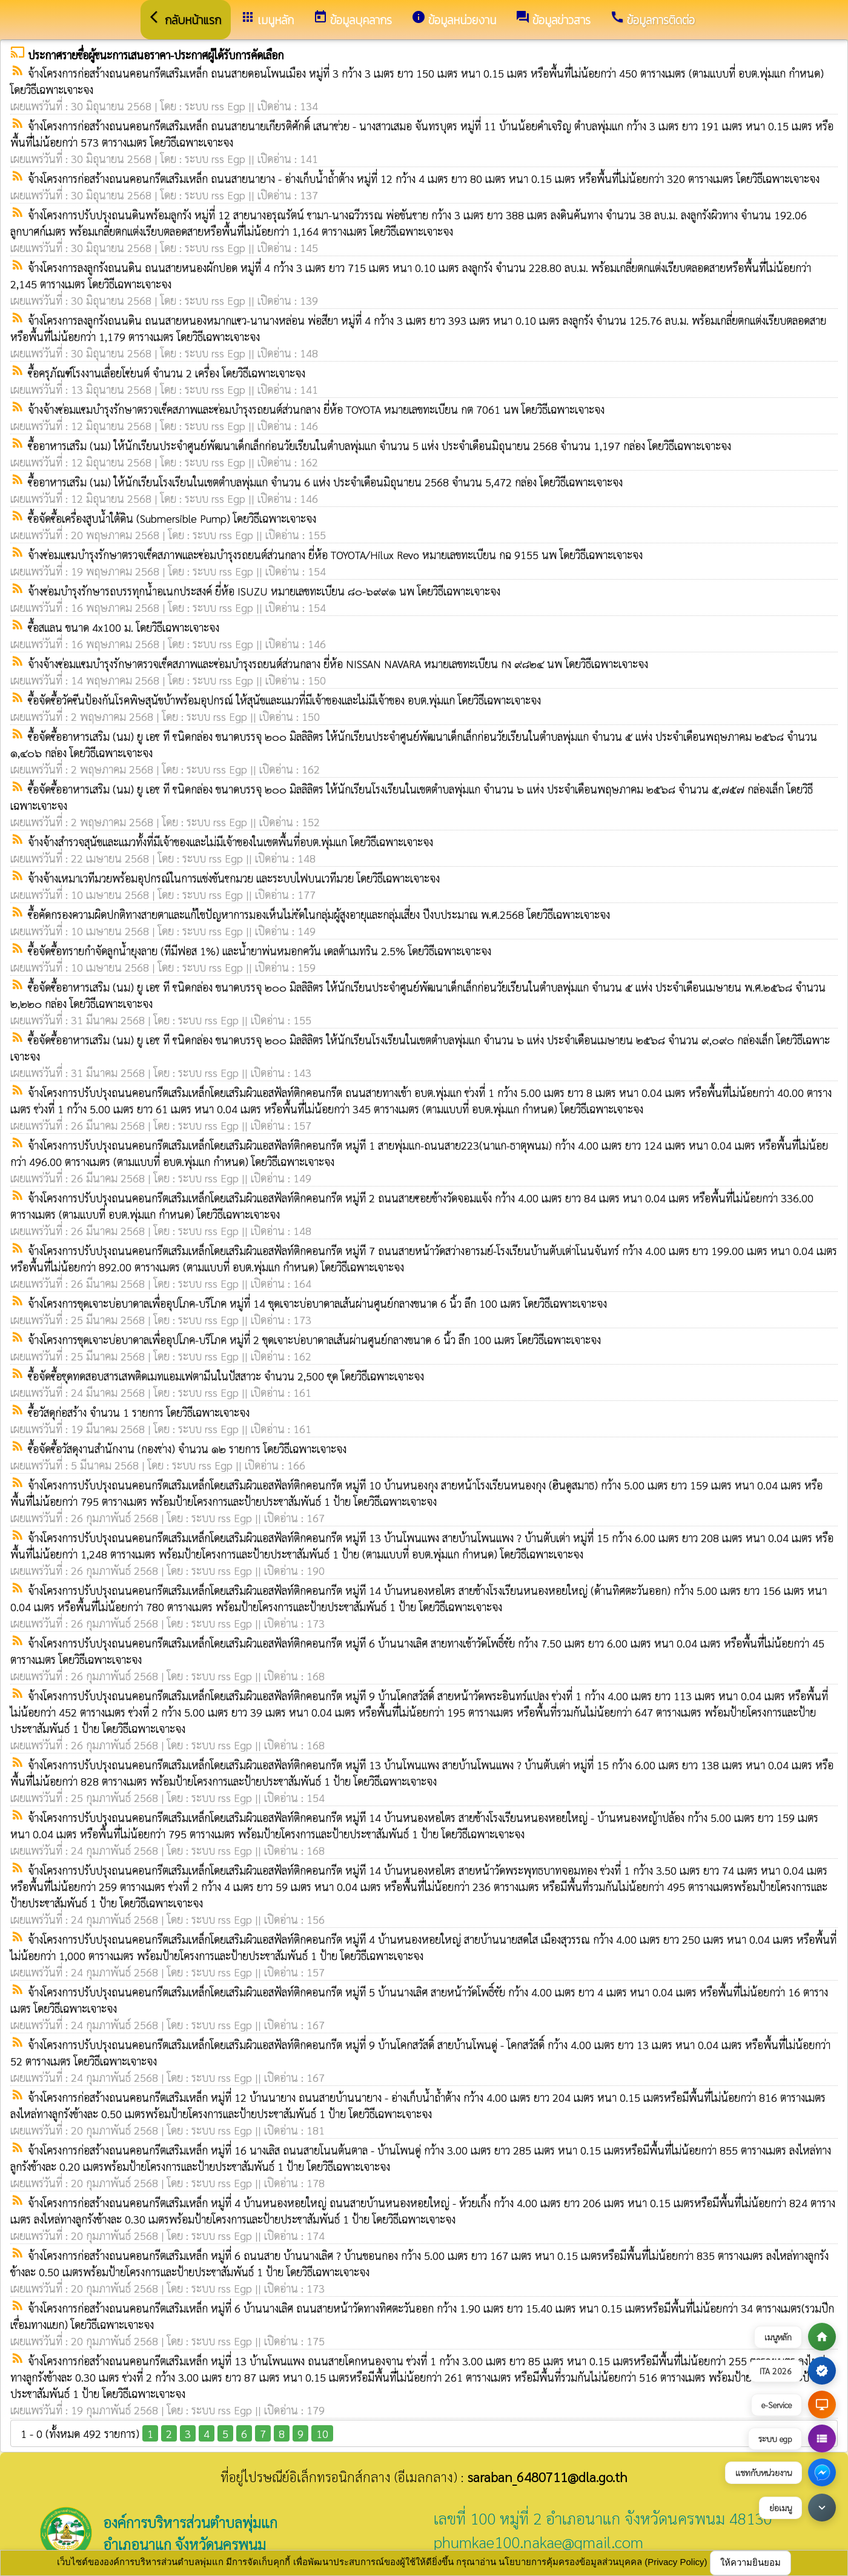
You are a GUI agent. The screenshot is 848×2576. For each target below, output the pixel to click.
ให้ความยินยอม (750, 2562)
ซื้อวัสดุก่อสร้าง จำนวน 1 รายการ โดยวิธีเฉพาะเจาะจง (139, 1412)
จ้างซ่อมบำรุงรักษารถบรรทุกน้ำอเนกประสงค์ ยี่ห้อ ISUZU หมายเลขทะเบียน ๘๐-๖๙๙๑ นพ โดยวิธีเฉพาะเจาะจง (264, 591)
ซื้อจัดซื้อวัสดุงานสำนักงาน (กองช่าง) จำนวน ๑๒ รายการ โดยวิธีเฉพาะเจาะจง (187, 1448)
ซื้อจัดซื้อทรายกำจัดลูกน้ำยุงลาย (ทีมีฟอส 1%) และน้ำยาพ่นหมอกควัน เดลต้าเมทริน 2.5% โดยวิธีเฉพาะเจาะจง (259, 951)
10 (322, 2433)
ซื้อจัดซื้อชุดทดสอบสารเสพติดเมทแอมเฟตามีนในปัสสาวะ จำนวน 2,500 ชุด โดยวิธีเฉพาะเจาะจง (226, 1376)
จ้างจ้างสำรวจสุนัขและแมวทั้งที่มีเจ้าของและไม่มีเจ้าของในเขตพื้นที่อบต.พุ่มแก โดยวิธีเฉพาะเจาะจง (230, 842)
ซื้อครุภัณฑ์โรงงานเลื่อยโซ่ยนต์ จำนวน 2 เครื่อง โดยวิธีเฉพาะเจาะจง (166, 373)
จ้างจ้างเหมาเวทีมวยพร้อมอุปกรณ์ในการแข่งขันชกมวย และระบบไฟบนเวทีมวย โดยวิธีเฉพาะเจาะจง (234, 878)
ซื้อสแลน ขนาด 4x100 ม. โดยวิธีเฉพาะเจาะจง (123, 627)
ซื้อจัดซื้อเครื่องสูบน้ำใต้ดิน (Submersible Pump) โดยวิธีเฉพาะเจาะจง (172, 518)
